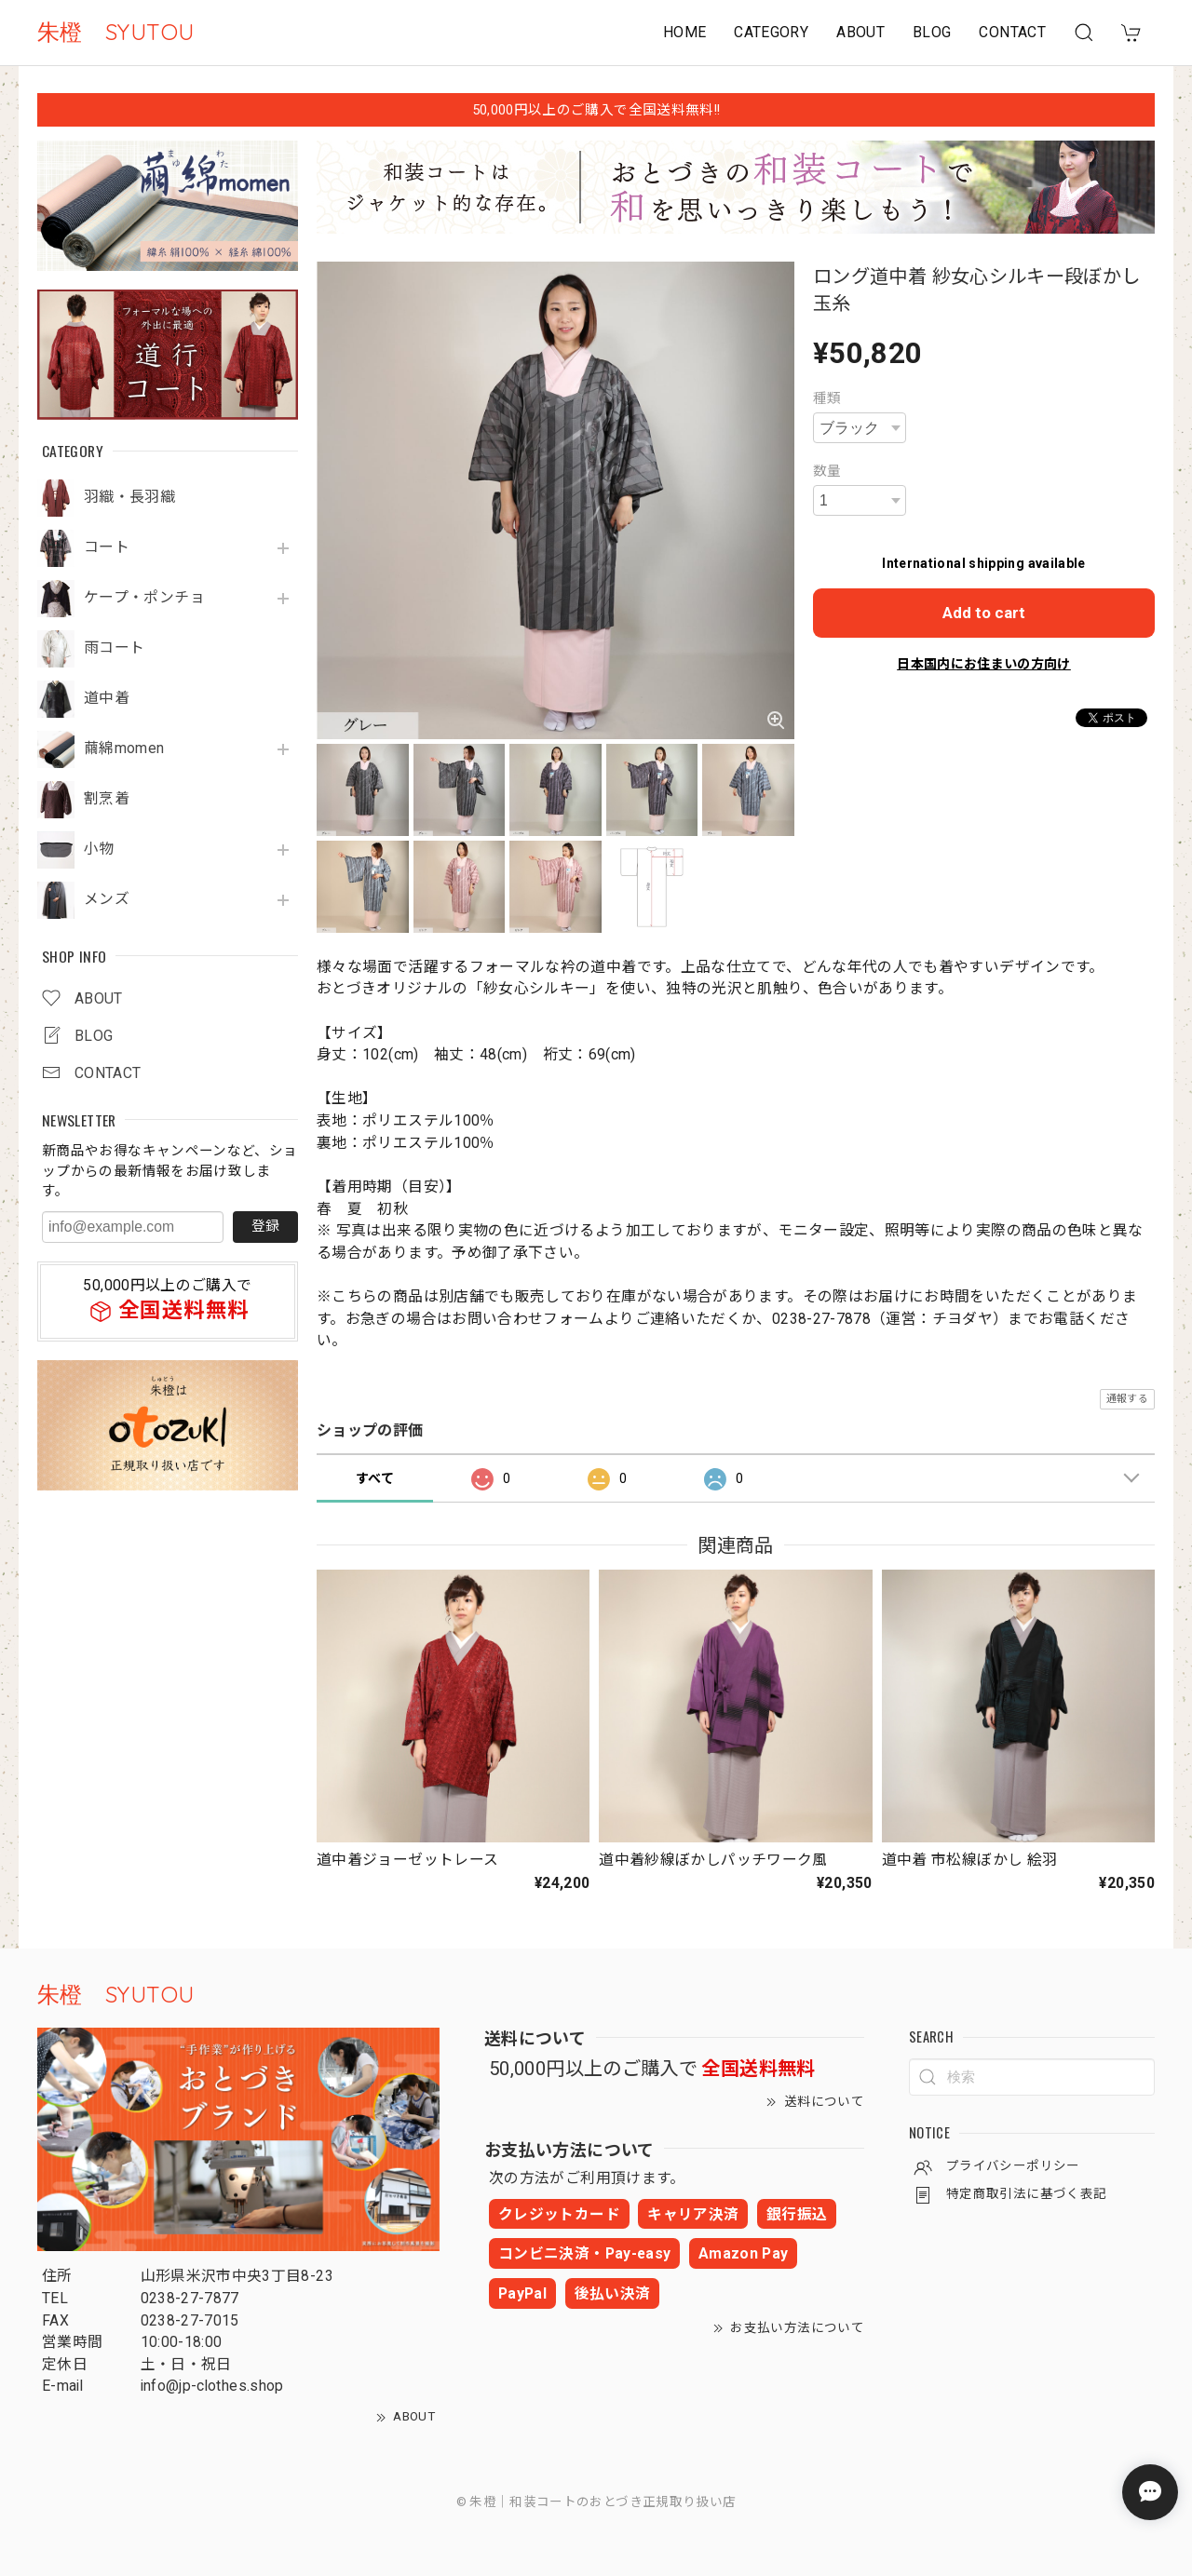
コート (106, 547)
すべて (375, 1478)
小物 (99, 849)
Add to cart (983, 612)
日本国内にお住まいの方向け (984, 663)
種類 (827, 398)
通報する (1127, 1399)
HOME (684, 32)
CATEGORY (771, 32)
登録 (265, 1226)
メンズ (106, 899)
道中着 (106, 698)
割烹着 (106, 798)
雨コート (114, 648)
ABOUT (860, 32)
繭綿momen (124, 748)
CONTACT (1012, 32)
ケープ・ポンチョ (144, 597)
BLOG (932, 32)
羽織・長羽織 (129, 497)
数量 (827, 471)
